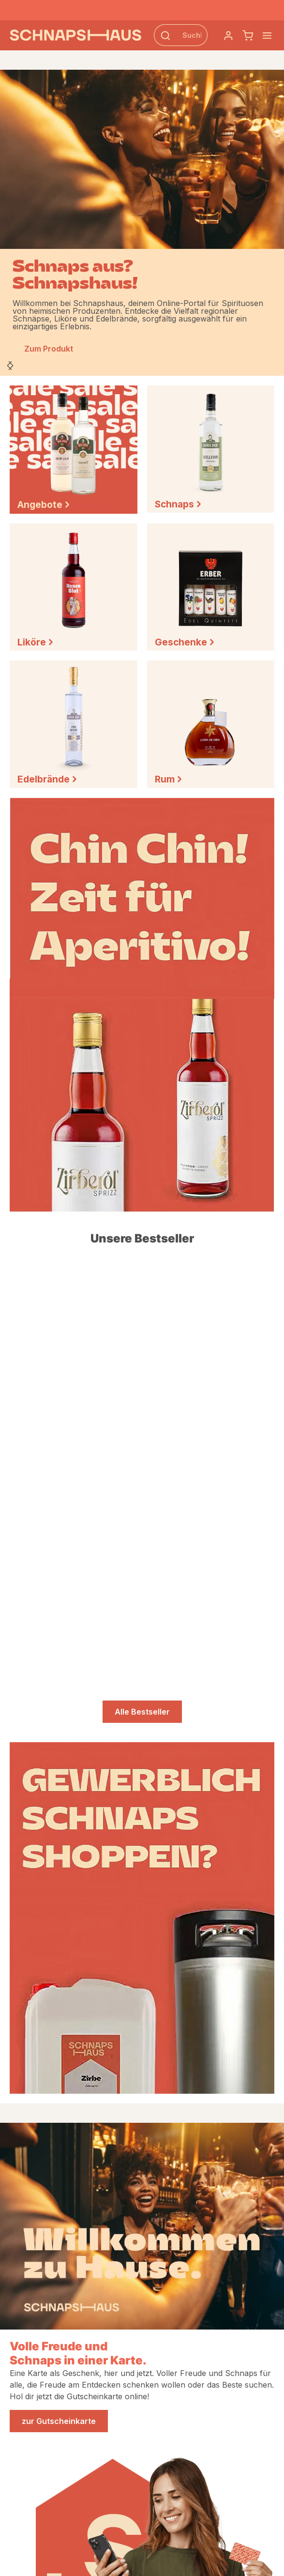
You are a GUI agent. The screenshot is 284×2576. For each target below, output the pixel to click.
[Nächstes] (10, 365)
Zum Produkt (48, 348)
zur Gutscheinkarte (59, 2421)
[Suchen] (165, 35)
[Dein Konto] (228, 35)
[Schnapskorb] (248, 35)
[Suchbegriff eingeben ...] (192, 35)
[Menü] (267, 35)
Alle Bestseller (142, 1712)
